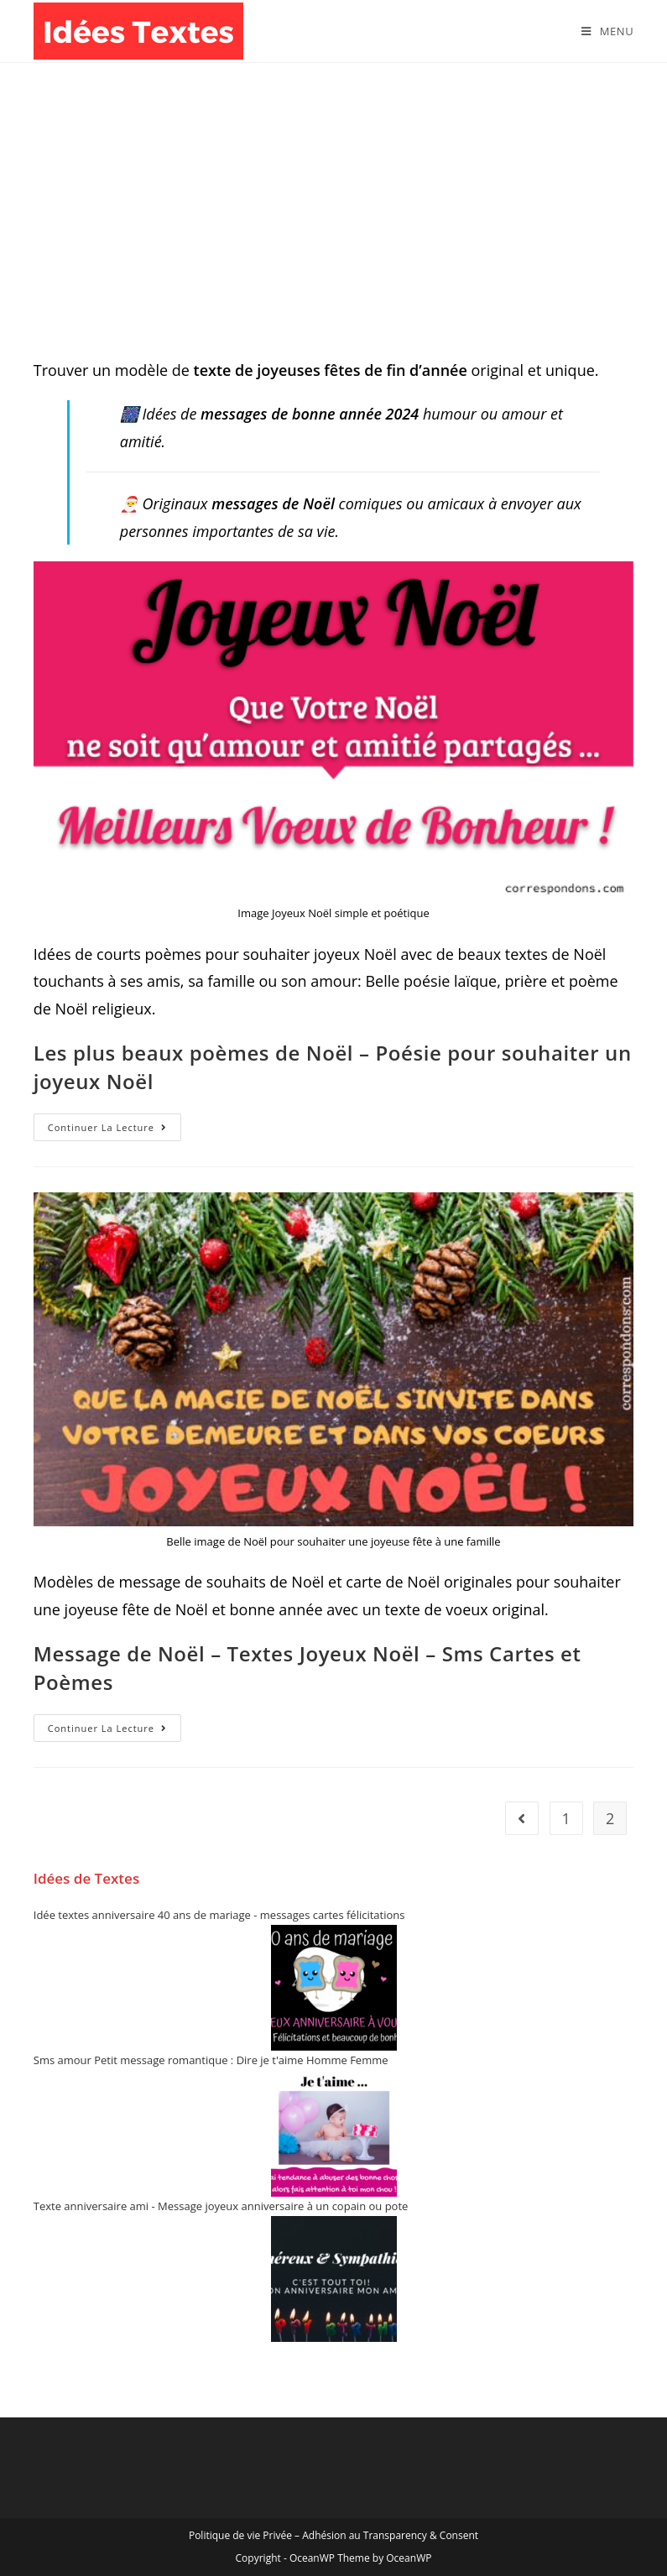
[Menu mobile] (607, 31)
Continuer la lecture (114, 1130)
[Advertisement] (333, 188)
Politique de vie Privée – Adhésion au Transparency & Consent (333, 2535)
